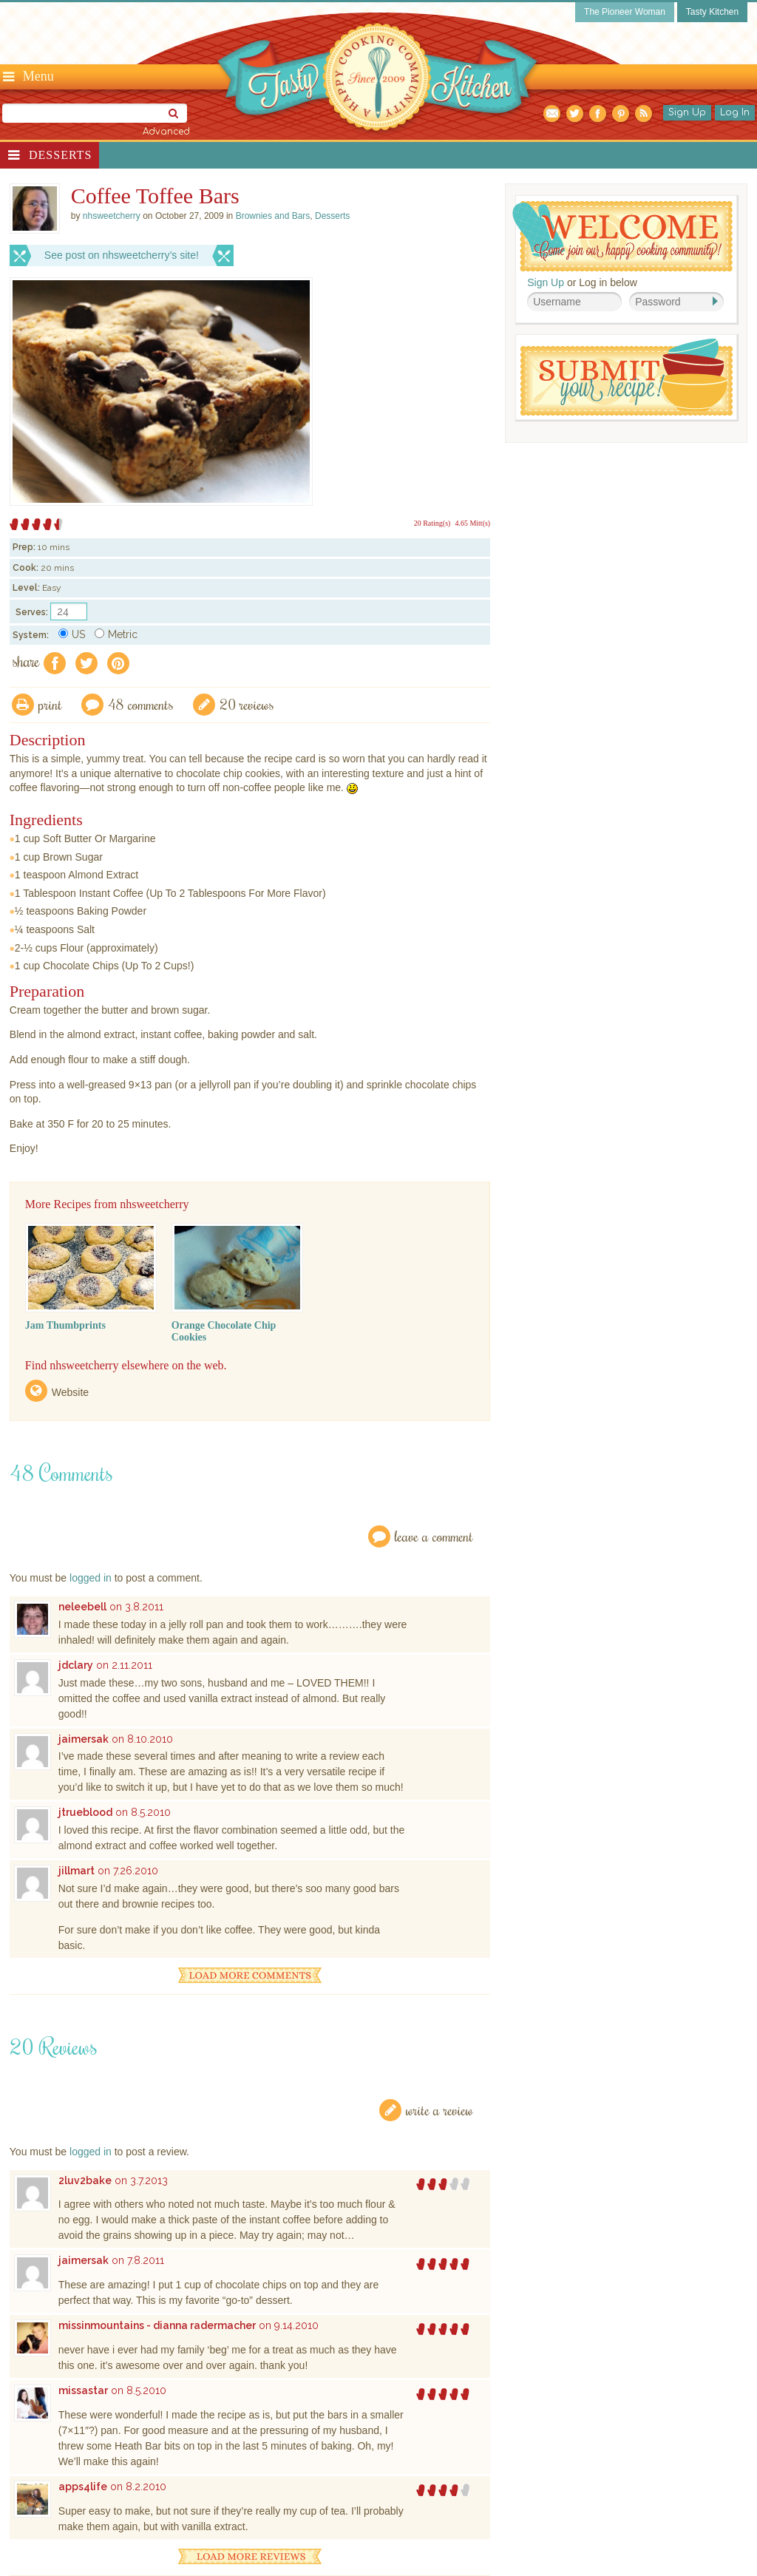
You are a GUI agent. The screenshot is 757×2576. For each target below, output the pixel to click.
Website (70, 1392)
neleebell (82, 1607)
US (71, 634)
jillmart (76, 1871)
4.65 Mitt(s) (472, 523)
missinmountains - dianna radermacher (157, 2325)
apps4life (82, 2486)
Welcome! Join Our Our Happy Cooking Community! (622, 236)
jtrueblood (85, 1812)
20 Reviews (247, 704)
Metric (116, 634)
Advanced (166, 131)
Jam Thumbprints (65, 1325)
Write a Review (439, 2110)
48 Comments (141, 704)
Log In (735, 112)
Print (50, 704)
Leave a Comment (434, 1536)
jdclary (75, 1665)
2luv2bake (85, 2180)
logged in (90, 1578)
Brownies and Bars (273, 216)
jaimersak (83, 1739)
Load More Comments (250, 1975)
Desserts (60, 155)
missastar (83, 2390)
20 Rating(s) (432, 523)
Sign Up (687, 112)
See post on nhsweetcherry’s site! (121, 255)
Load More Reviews (250, 2556)
